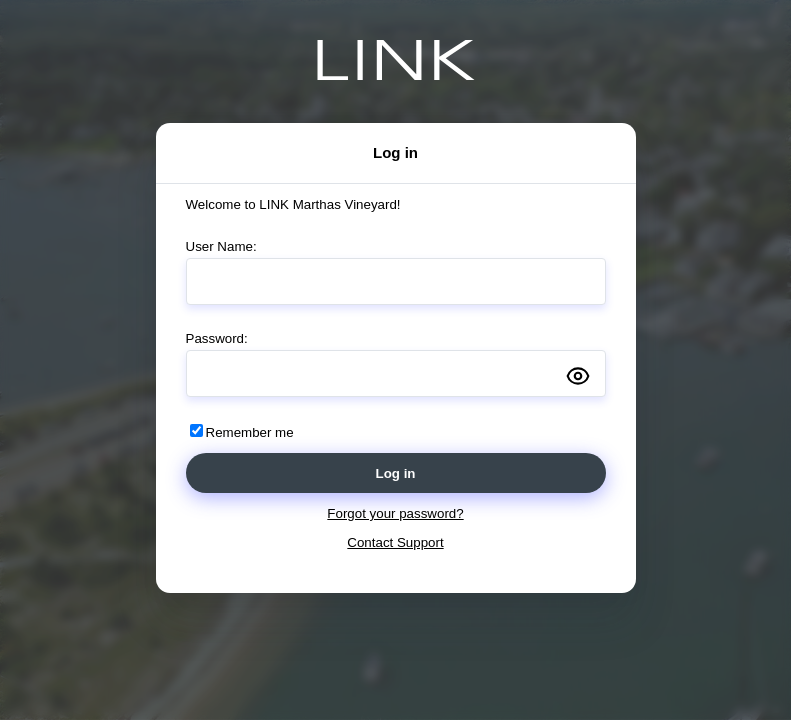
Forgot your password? (395, 513)
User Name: (221, 246)
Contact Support (395, 542)
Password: (217, 338)
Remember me (250, 432)
